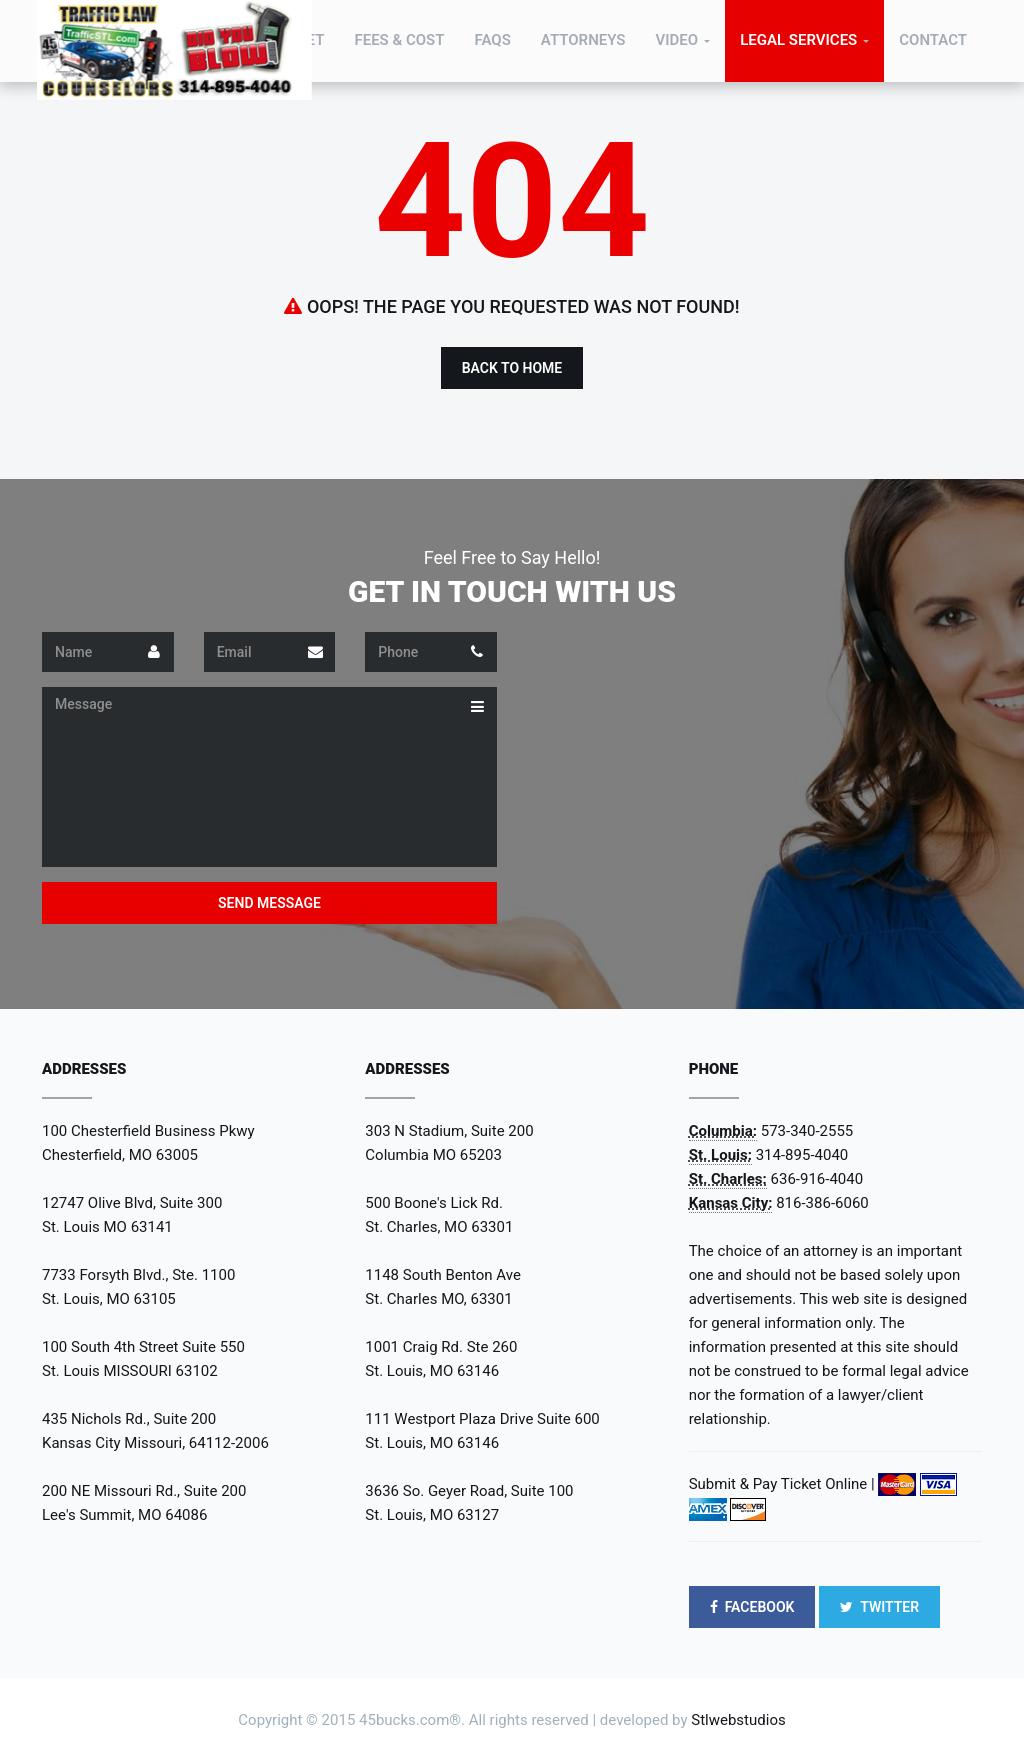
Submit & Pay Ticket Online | (782, 1484)
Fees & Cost (399, 40)
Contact (933, 40)
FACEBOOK (752, 1607)
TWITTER (879, 1607)
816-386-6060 (822, 1203)
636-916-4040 (817, 1179)
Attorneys (583, 40)
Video (676, 40)
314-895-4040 (802, 1155)
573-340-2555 (807, 1131)
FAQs (493, 40)
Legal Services (798, 40)
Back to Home (512, 368)
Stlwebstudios (738, 1720)
